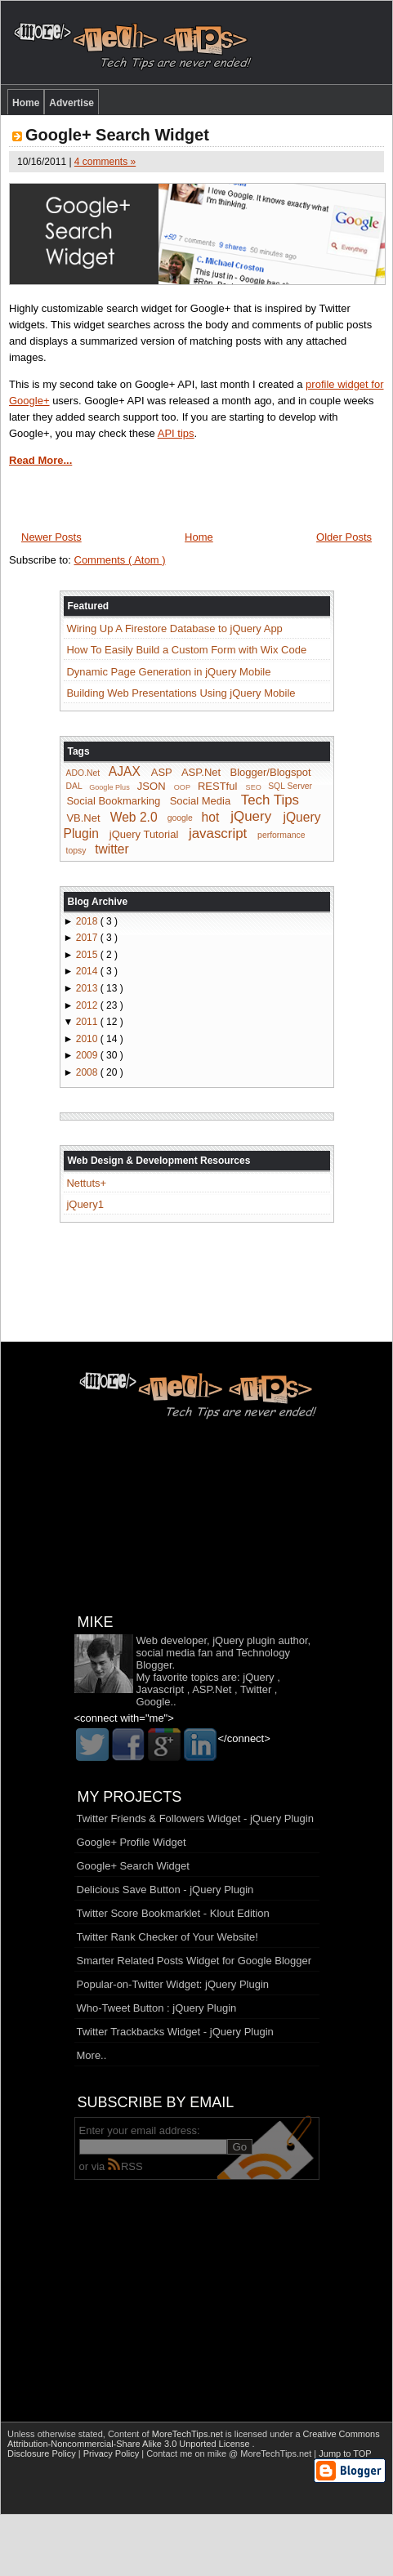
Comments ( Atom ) (120, 560)
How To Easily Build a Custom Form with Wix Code (186, 650)
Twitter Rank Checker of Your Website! (167, 1937)
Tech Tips (270, 800)
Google (153, 1702)
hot (211, 816)
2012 (88, 1005)
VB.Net (83, 817)
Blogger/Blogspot (270, 772)
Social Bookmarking (113, 801)
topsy (76, 850)
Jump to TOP (345, 2453)
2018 (88, 921)
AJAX (125, 771)
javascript (218, 833)
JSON (151, 786)
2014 (88, 971)
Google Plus (109, 787)
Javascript (160, 1689)
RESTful (217, 786)
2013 (88, 988)
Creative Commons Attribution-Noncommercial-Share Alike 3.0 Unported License (193, 2439)
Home (25, 103)
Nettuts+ (86, 1183)
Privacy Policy (112, 2453)
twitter (112, 849)
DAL (74, 786)
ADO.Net (83, 773)
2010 (88, 1039)
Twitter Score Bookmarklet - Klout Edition (173, 1913)
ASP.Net (201, 772)
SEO (253, 787)
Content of (167, 2434)
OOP (182, 787)
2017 (88, 937)
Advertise (71, 103)
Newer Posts (51, 537)
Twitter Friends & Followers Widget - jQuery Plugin (195, 1818)
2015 (88, 954)
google (180, 817)
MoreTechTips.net (189, 2434)
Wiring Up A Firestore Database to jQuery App (174, 628)
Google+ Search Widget (117, 135)
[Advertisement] (196, 2288)
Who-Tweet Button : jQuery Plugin (157, 2008)
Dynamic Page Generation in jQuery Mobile (168, 672)
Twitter (255, 1689)
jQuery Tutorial (144, 834)
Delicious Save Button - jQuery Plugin (165, 1889)
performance (281, 835)
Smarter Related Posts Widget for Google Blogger (194, 1960)
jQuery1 (85, 1204)
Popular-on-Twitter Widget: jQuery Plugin (173, 1984)
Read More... (40, 460)
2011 (88, 1021)
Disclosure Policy (42, 2453)
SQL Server (290, 786)
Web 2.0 (134, 816)
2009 (88, 1055)
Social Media (200, 801)
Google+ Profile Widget (131, 1842)
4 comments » (105, 161)
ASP (161, 772)
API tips (176, 433)
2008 (88, 1072)
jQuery (250, 816)
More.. (92, 2055)
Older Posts (344, 537)
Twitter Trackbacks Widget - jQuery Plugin (175, 2032)
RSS (125, 2166)
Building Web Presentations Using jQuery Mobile (180, 693)
